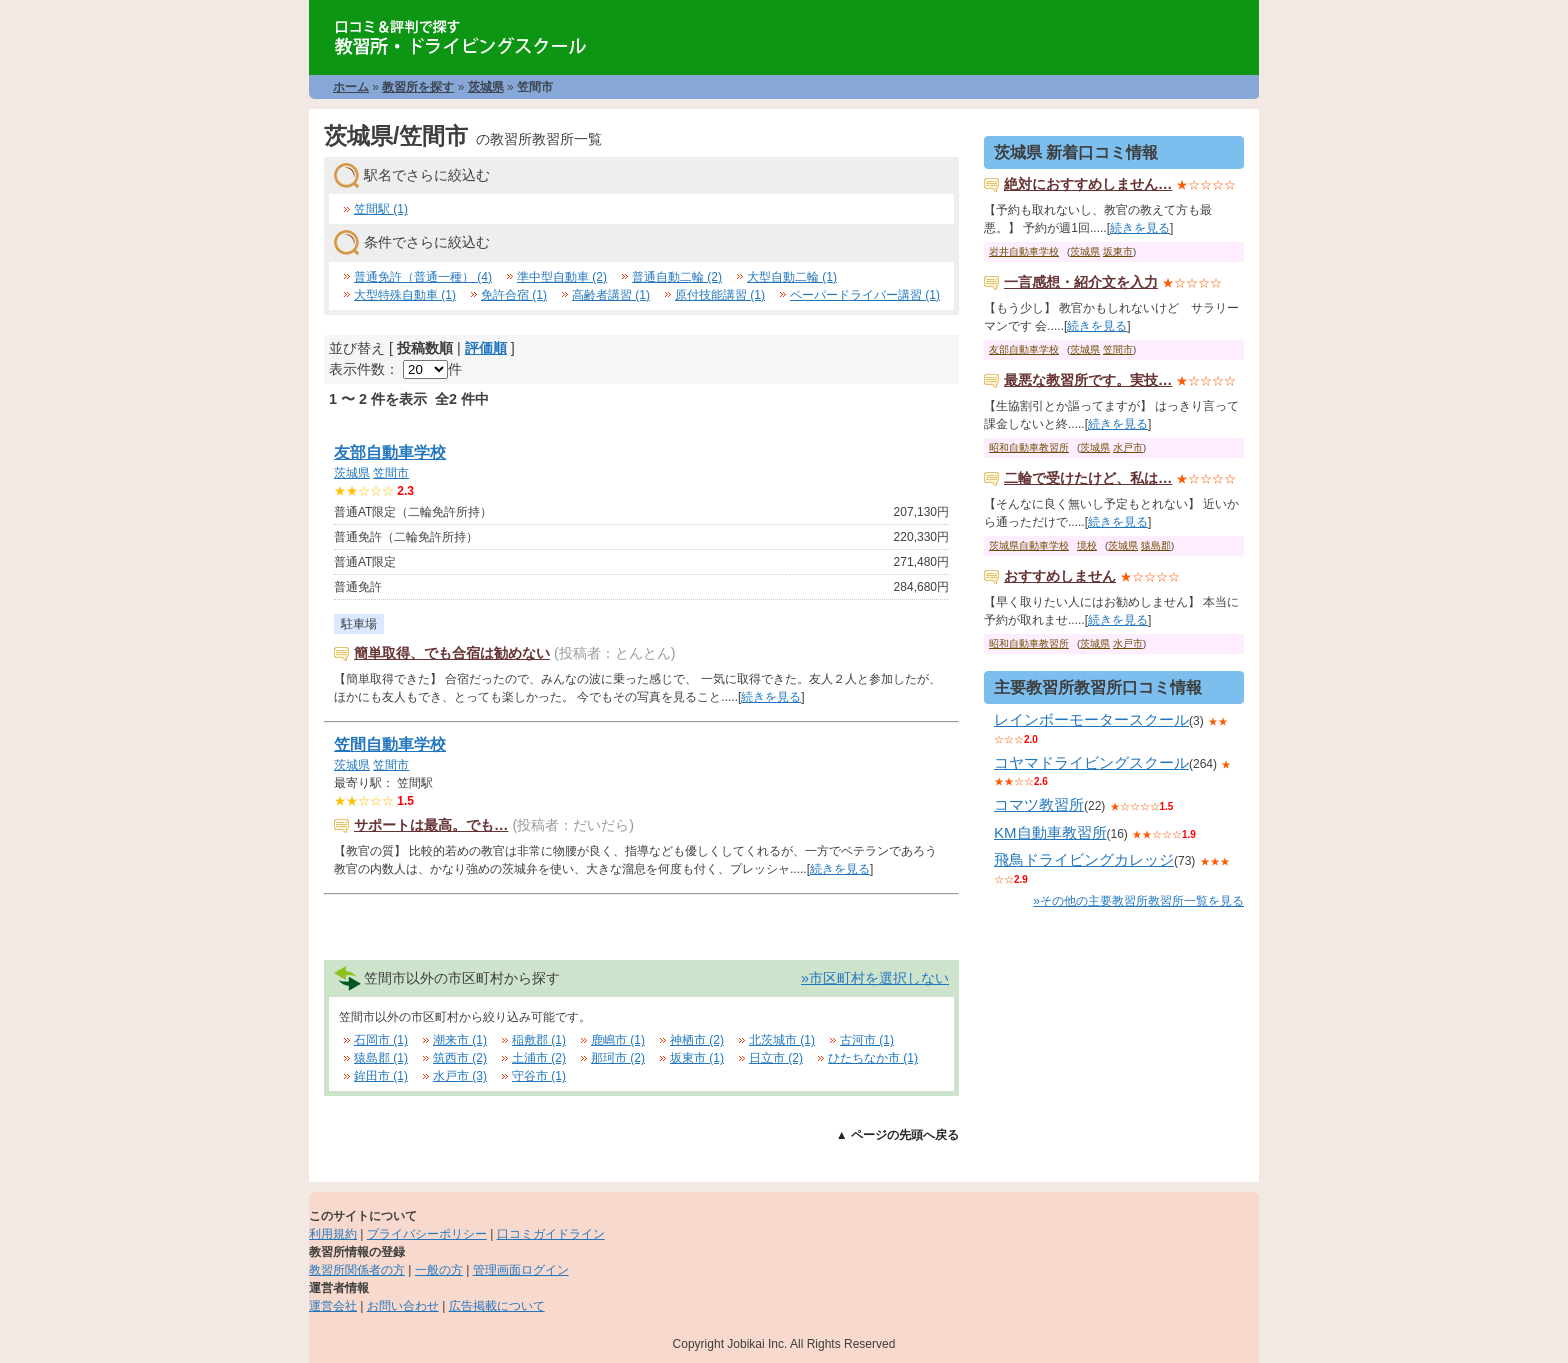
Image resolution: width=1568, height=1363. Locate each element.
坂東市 (1118, 251)
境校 (1087, 545)
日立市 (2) (776, 1058)
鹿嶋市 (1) (618, 1040)
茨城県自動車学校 (1029, 545)
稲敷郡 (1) (539, 1040)
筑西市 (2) (460, 1058)
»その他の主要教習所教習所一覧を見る (1138, 901)
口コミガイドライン (551, 1234)
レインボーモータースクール (1091, 719)
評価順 (486, 348)
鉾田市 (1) (381, 1076)
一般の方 (439, 1270)
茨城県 (486, 87)
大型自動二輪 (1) (792, 277)
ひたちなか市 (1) (873, 1058)
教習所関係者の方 (357, 1270)
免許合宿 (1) (514, 295)
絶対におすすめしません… (1088, 184)
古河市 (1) (867, 1040)
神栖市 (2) (697, 1040)
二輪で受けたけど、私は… (1088, 478)
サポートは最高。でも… (431, 825)
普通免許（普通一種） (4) (423, 277)
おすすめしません (1060, 576)
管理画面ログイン (521, 1270)
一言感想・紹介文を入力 (1081, 282)
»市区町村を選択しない (875, 978)
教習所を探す (418, 87)
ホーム (351, 87)
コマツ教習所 (1039, 804)
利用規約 (333, 1234)
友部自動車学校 (390, 452)
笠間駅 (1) (381, 209)
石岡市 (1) (381, 1040)
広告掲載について (497, 1306)
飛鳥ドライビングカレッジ (1084, 859)
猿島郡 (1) (381, 1058)
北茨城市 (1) (782, 1040)
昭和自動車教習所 (1029, 447)
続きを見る (771, 697)
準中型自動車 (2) (562, 277)
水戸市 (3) (460, 1076)
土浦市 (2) (539, 1058)
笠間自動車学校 (390, 744)
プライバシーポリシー (427, 1234)
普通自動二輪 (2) (677, 277)
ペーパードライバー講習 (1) (865, 295)
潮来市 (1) (460, 1040)
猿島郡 (1156, 545)
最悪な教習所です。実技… (1088, 380)
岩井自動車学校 (1024, 251)
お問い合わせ (403, 1306)
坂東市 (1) (697, 1058)
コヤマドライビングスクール (1091, 762)
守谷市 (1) (539, 1076)
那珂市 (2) (618, 1058)
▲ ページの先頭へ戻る (897, 1135)
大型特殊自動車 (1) (405, 295)
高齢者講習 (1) (611, 295)
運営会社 (333, 1306)
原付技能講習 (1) (720, 295)
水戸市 (1128, 447)
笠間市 (391, 473)
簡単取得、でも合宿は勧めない (452, 653)
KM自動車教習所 (1050, 832)
